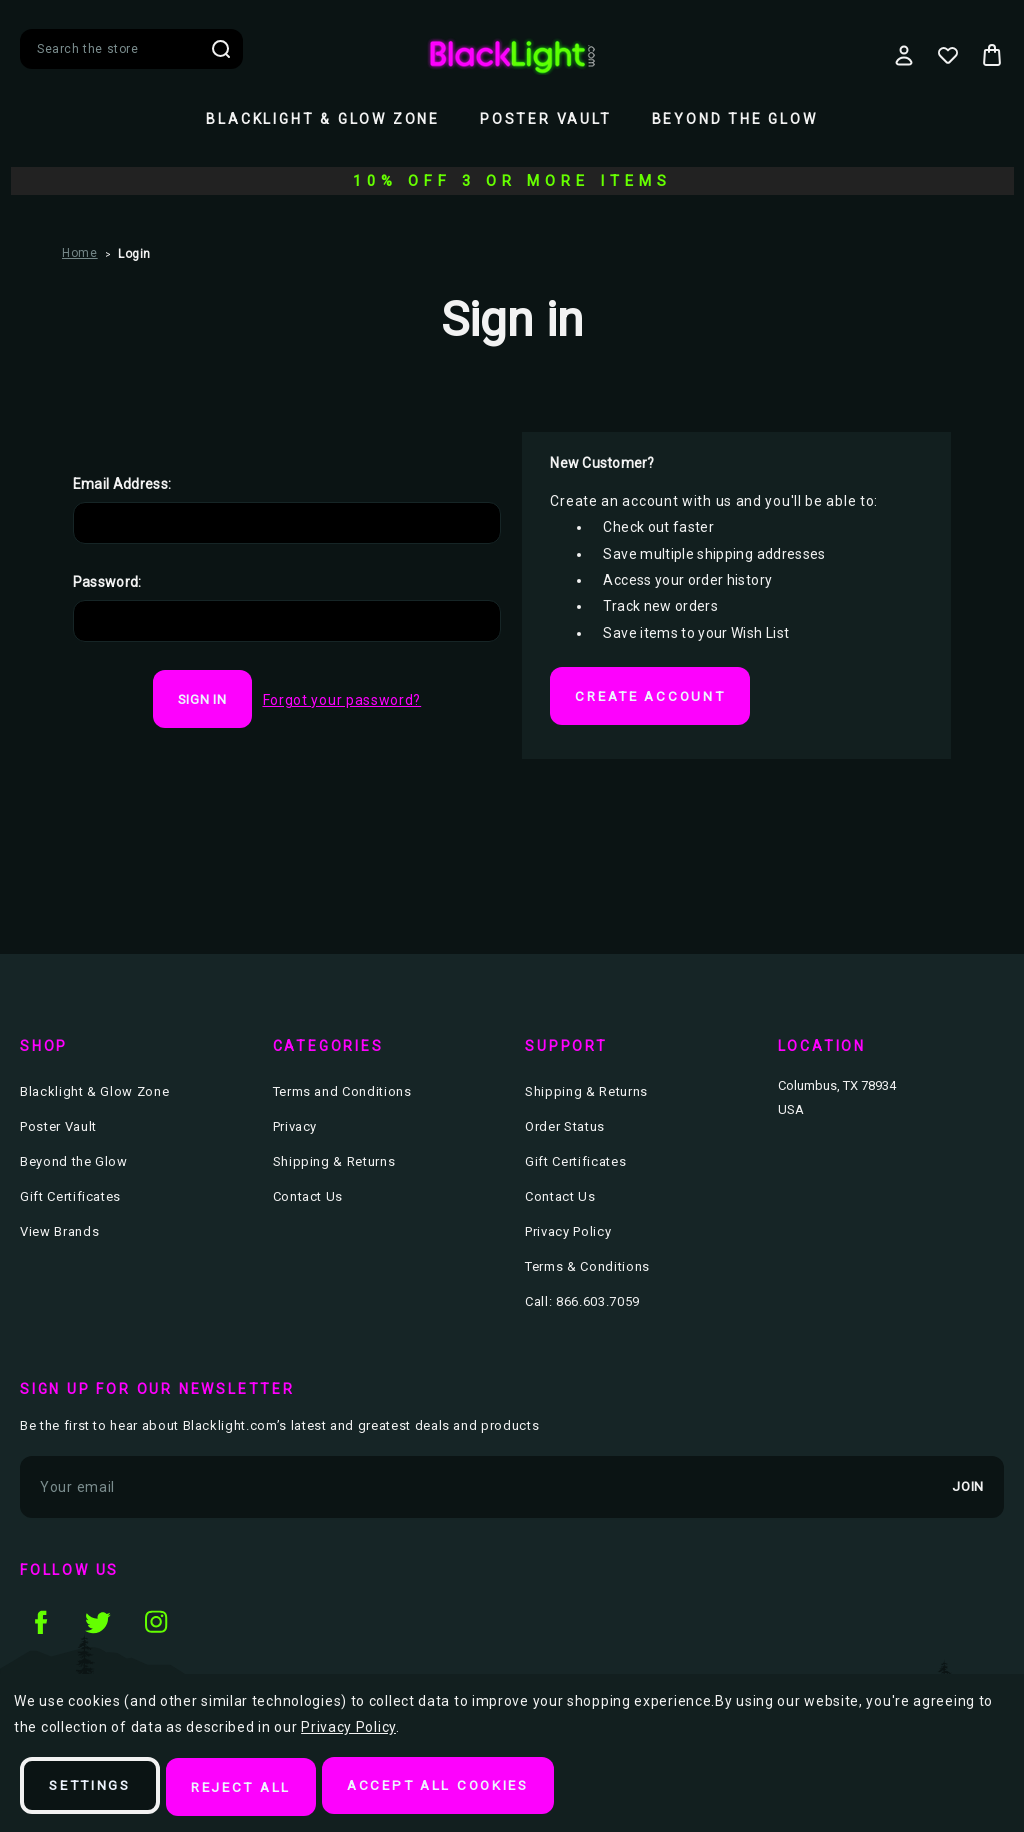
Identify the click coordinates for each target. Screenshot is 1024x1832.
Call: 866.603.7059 (582, 1304)
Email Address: (122, 484)
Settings (94, 1788)
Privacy (295, 1129)
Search (221, 49)
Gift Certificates (70, 1199)
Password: (107, 582)
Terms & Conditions (587, 1269)
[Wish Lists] (948, 55)
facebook (40, 1624)
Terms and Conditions (342, 1094)
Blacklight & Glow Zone (323, 119)
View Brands (59, 1234)
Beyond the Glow (735, 119)
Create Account (654, 697)
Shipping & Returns (334, 1164)
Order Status (565, 1129)
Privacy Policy (568, 1234)
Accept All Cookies (459, 1788)
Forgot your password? (342, 700)
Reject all (253, 1788)
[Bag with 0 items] (992, 55)
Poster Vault (546, 119)
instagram (156, 1624)
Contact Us (308, 1199)
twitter (98, 1624)
